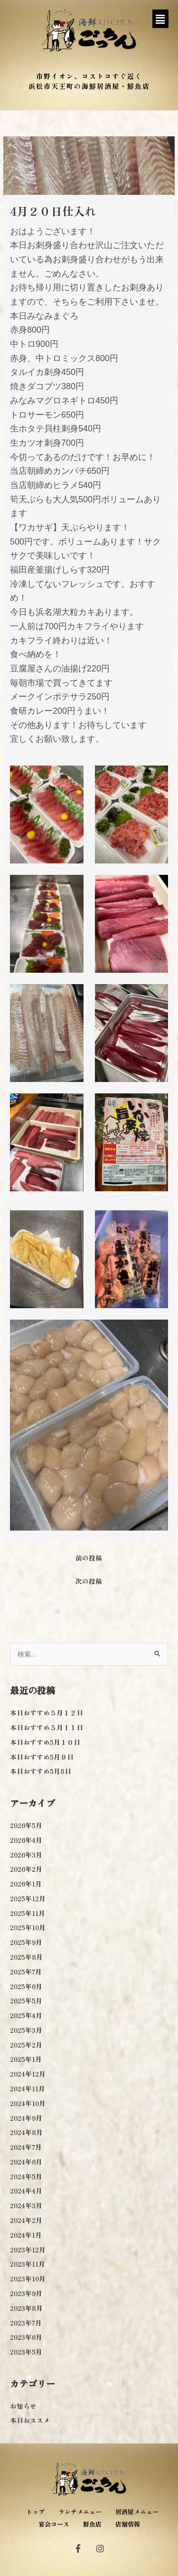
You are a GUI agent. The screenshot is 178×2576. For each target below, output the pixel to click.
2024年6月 (26, 2161)
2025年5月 (26, 2000)
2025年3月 (26, 2030)
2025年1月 (26, 2059)
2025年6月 (26, 1986)
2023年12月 (28, 2249)
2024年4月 (26, 2190)
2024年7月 (26, 2147)
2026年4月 (26, 1840)
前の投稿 (88, 1557)
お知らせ (23, 2406)
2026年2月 (26, 1869)
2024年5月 (26, 2176)
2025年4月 (26, 2015)
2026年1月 (26, 1883)
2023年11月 (27, 2264)
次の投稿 (88, 1581)
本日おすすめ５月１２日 (46, 1712)
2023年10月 (28, 2278)
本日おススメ (30, 2420)
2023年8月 (26, 2308)
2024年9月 (26, 2118)
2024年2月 (26, 2220)
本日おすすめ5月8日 (40, 1771)
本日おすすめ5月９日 (42, 1757)
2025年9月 (26, 1942)
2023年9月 (26, 2293)
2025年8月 (26, 1957)
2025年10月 (28, 1927)
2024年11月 (27, 2088)
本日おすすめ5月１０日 (45, 1742)
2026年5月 (26, 1825)
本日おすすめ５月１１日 (46, 1727)
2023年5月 (26, 2351)
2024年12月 (28, 2073)
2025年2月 (26, 2044)
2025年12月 (28, 1898)
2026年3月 (26, 1854)
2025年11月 (27, 1913)
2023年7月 (26, 2322)
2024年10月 (28, 2103)
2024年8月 (26, 2132)
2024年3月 (26, 2205)
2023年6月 (26, 2337)
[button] (160, 19)
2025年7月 (26, 1971)
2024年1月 (26, 2235)
